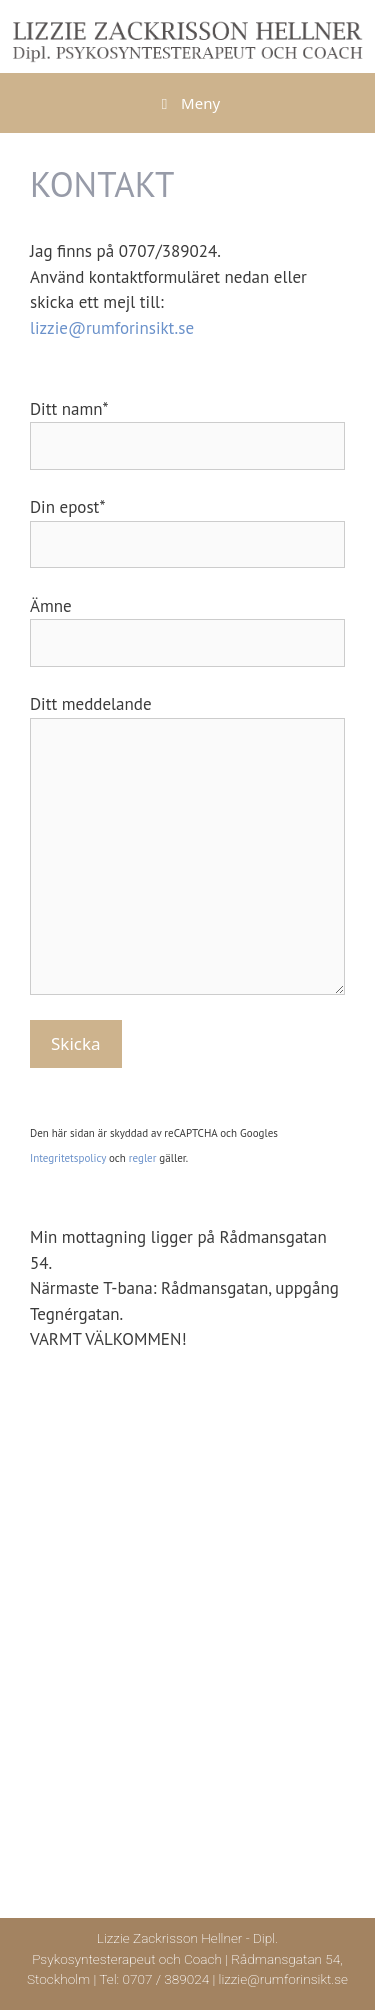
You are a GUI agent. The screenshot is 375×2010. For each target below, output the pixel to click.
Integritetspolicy (68, 1158)
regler (143, 1158)
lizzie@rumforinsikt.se (112, 328)
